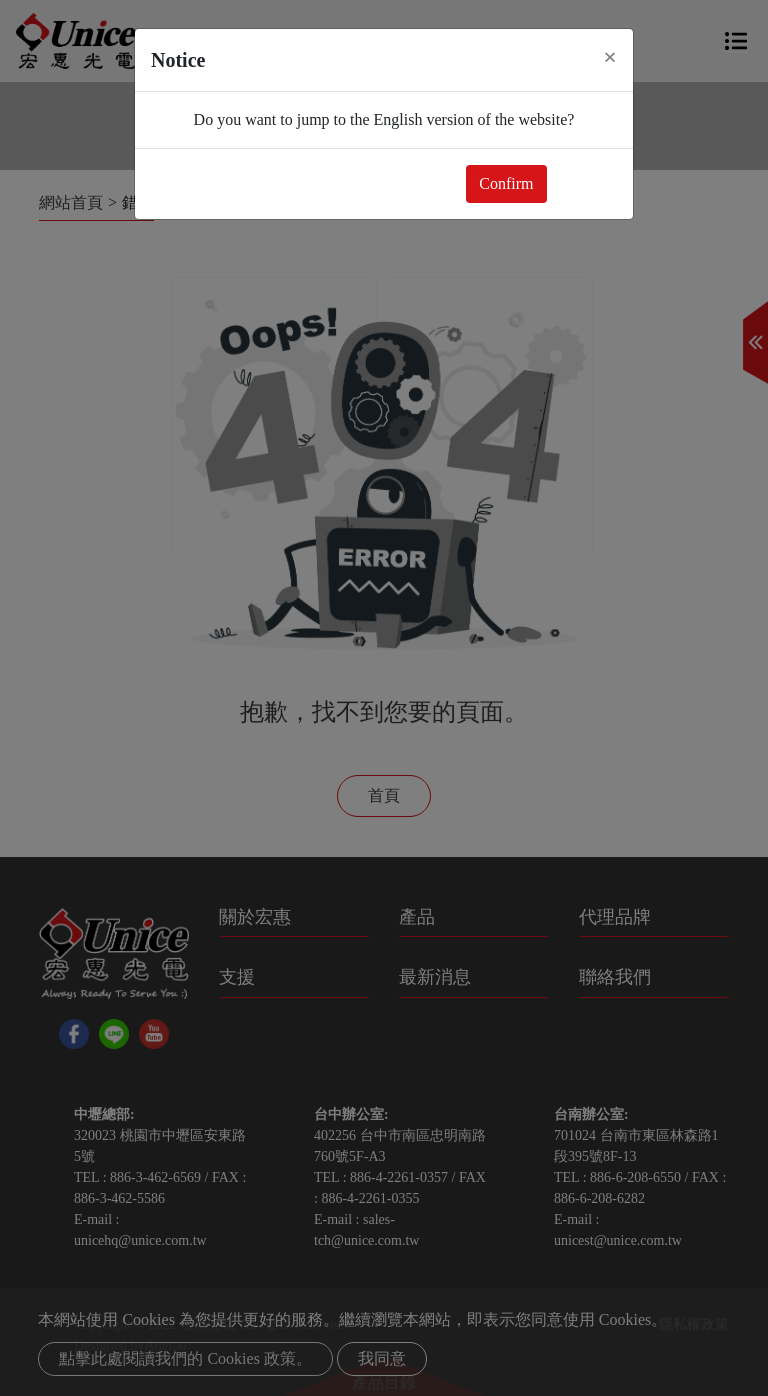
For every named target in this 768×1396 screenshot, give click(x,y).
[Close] (610, 57)
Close (586, 183)
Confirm (506, 183)
